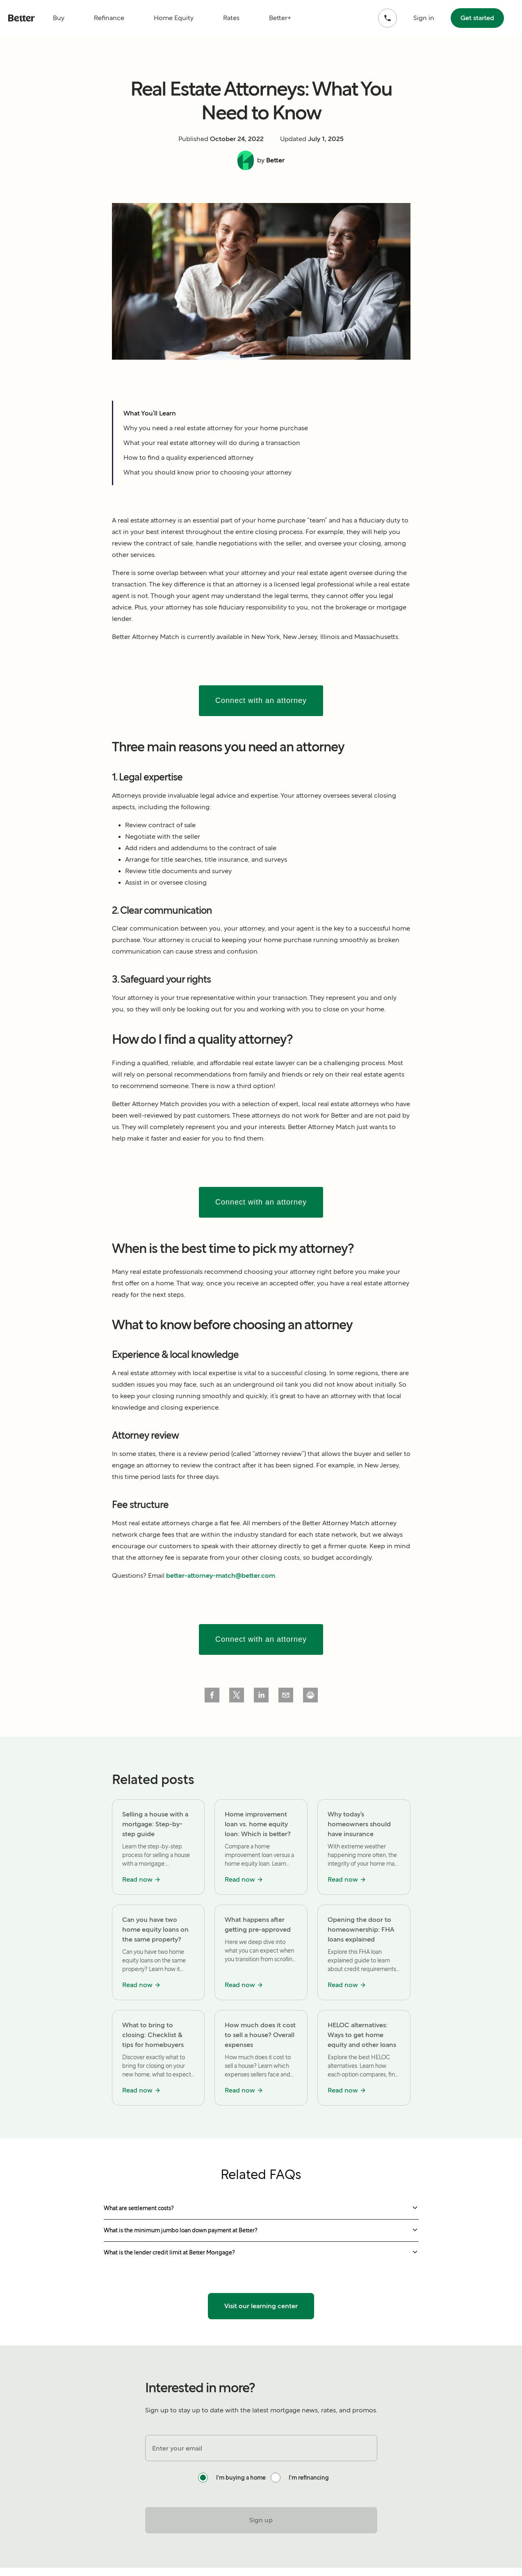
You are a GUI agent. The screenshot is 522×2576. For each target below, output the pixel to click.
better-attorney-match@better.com (220, 1575)
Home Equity (174, 17)
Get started (477, 17)
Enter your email (177, 2448)
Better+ (280, 17)
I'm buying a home (241, 2477)
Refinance (109, 17)
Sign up (261, 2520)
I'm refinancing (309, 2477)
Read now (141, 1879)
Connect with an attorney (261, 700)
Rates (231, 17)
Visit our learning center (261, 2305)
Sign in (423, 17)
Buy (58, 17)
